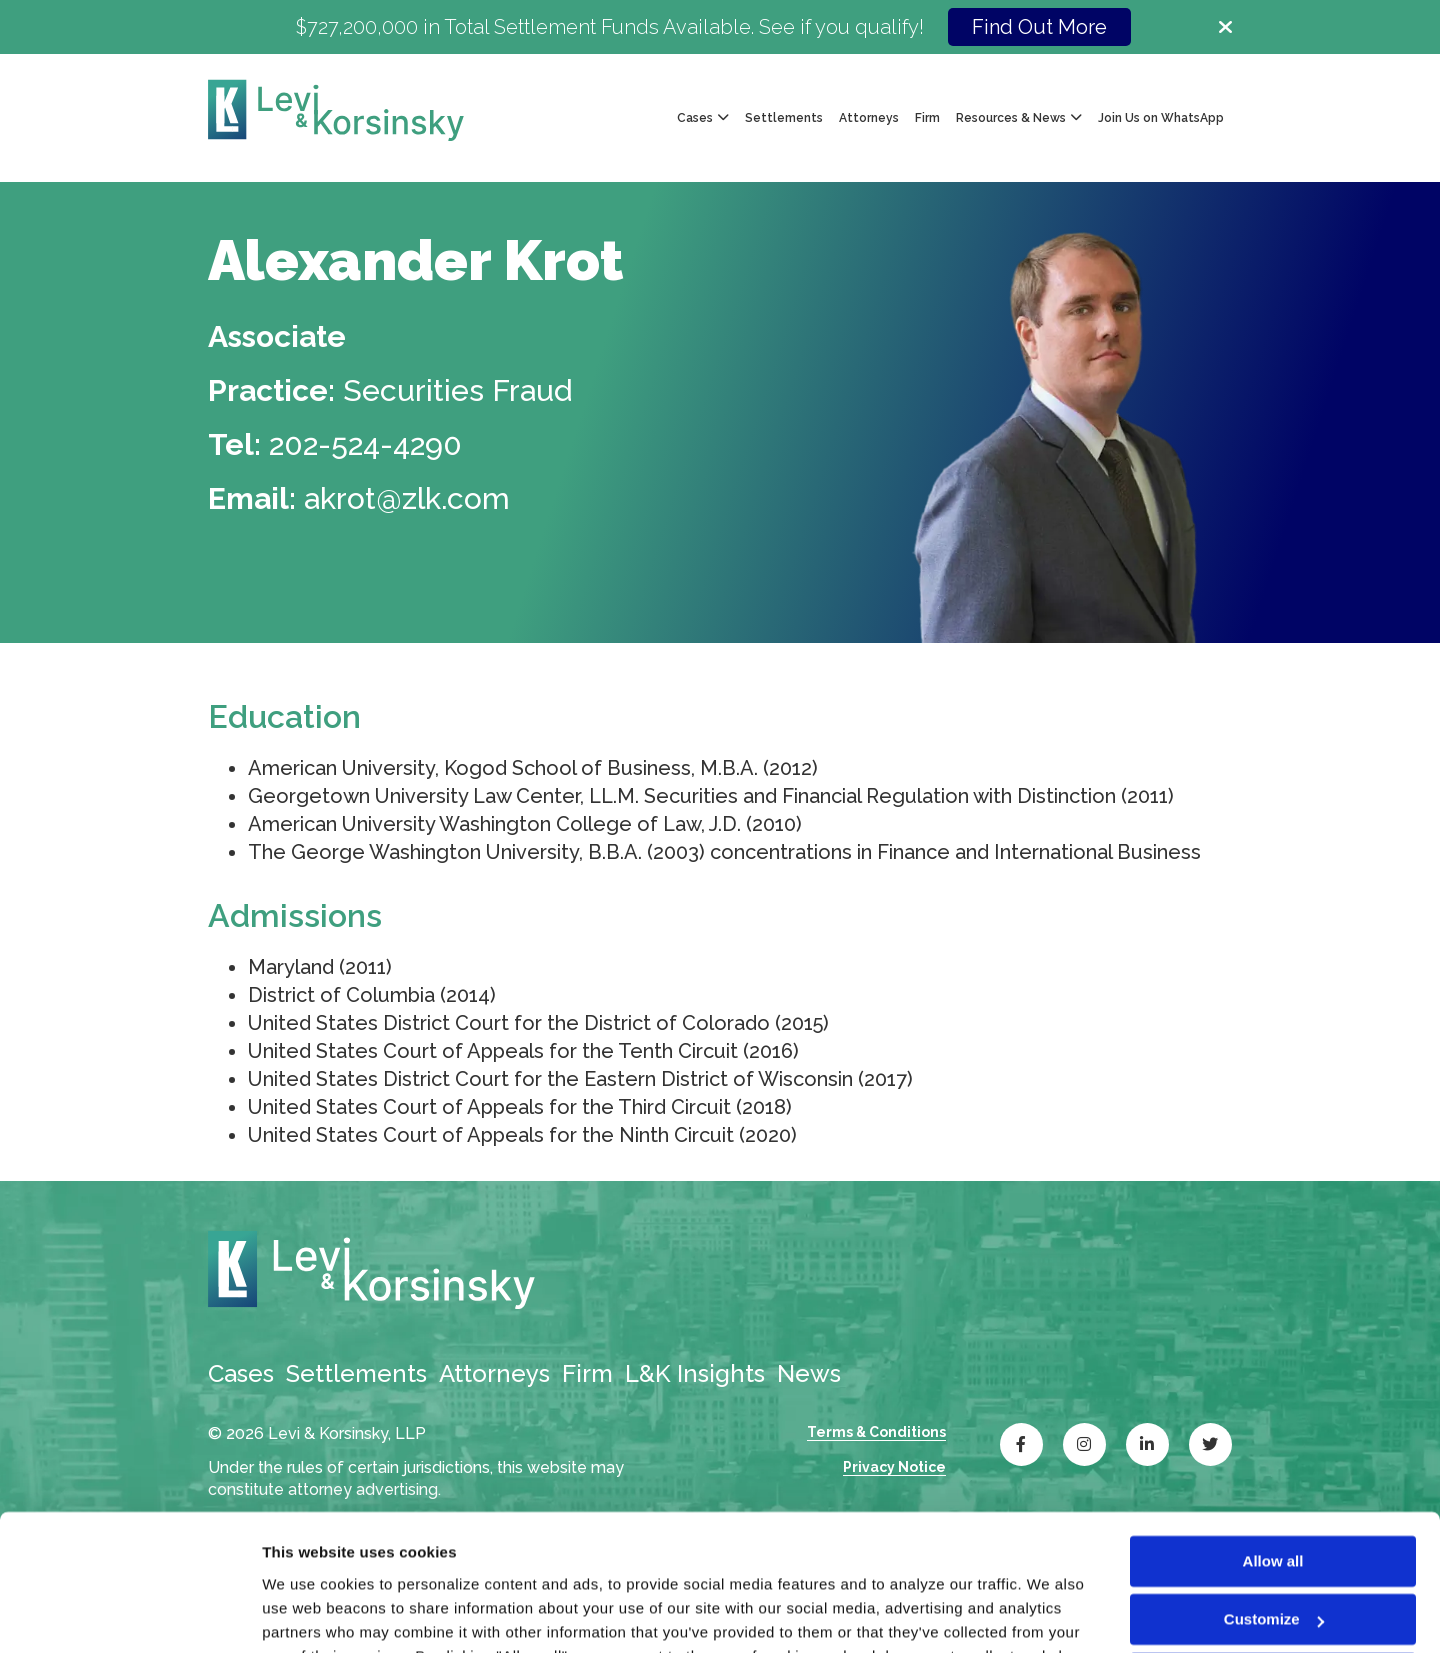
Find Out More (1039, 27)
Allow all (1273, 1439)
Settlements (784, 118)
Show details (308, 1613)
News (809, 1373)
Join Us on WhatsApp (1161, 118)
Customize (1274, 1497)
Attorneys (869, 118)
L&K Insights (695, 1373)
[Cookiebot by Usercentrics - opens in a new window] (129, 1614)
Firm (927, 118)
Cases (241, 1373)
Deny (1273, 1556)
